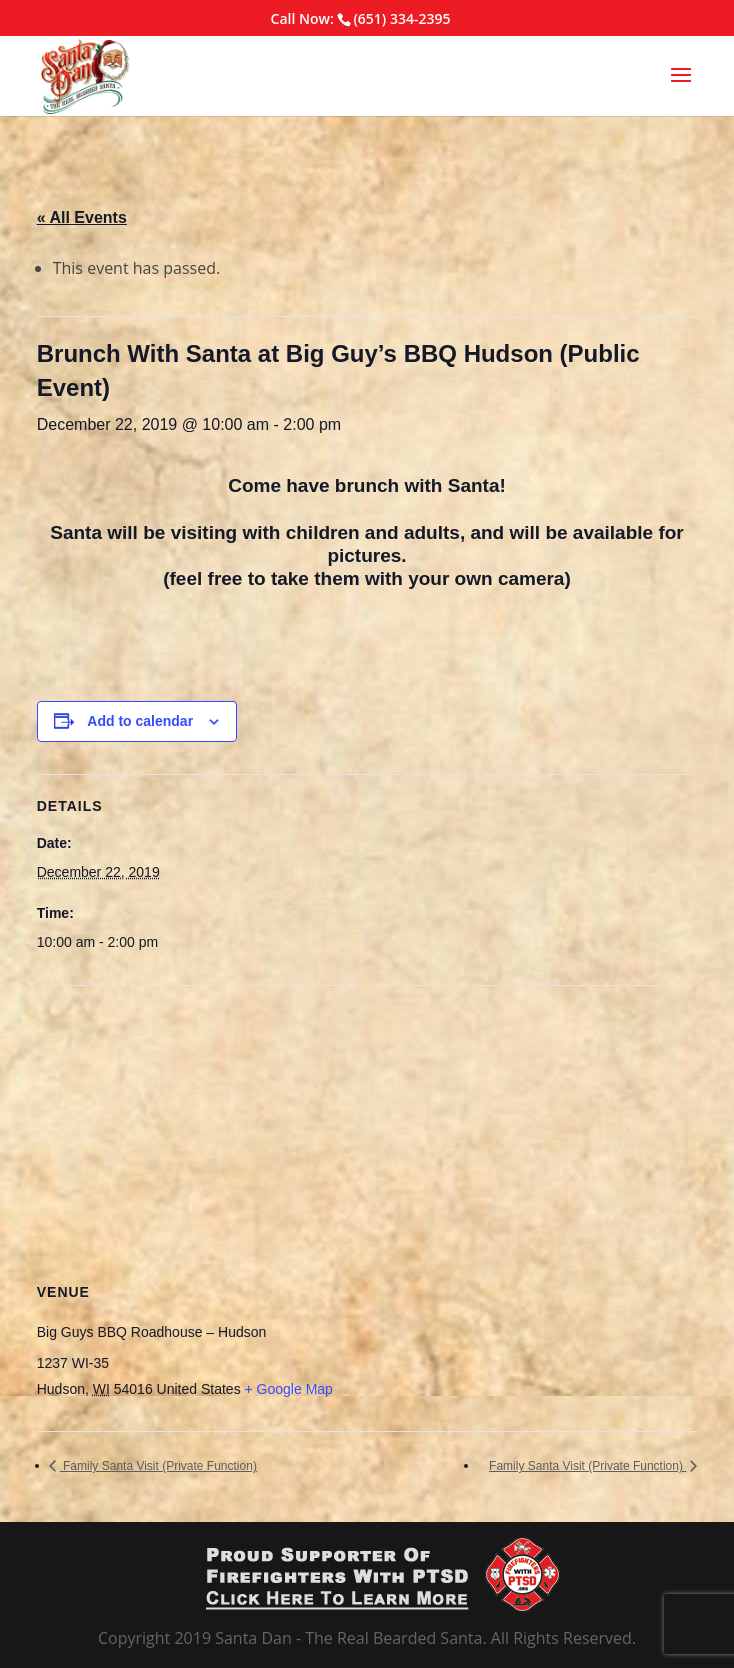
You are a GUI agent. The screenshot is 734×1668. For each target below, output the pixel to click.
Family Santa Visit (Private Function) (158, 1466)
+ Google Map (289, 1389)
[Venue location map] (367, 1130)
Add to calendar (140, 721)
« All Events (82, 217)
